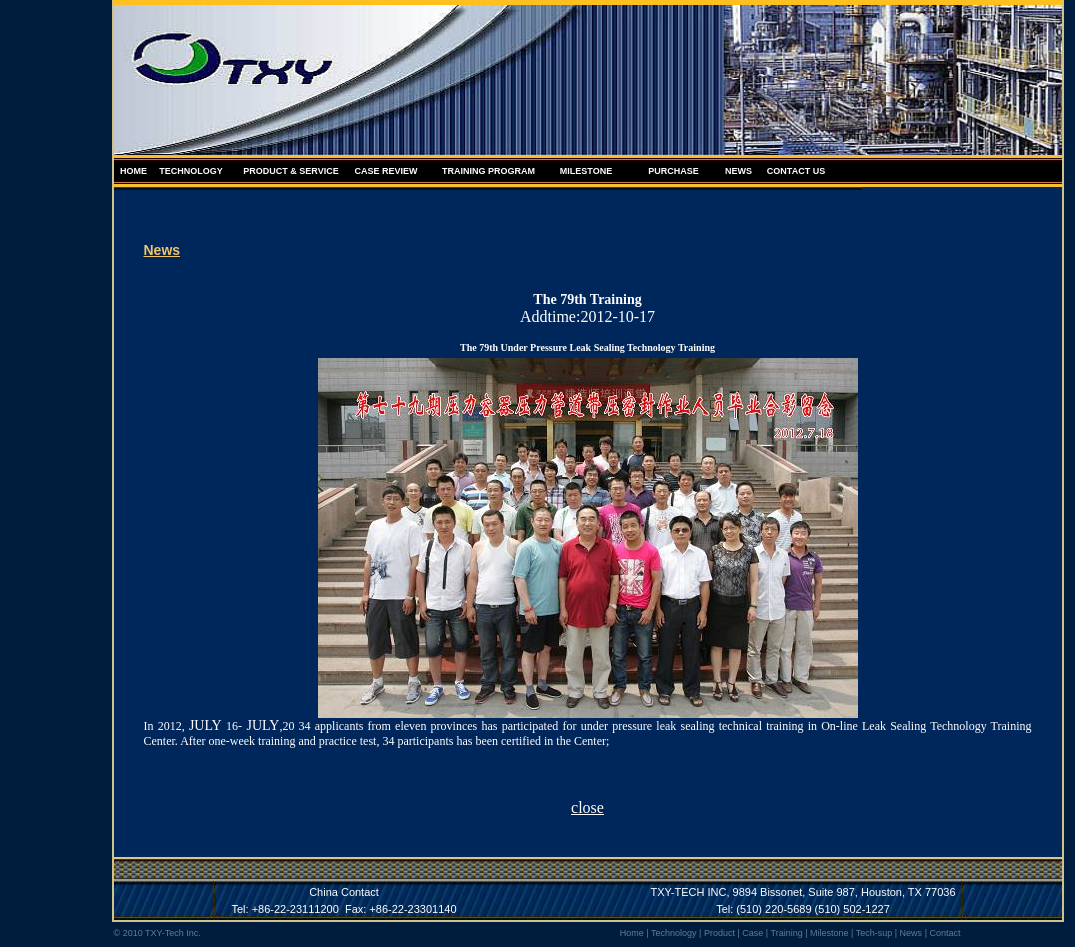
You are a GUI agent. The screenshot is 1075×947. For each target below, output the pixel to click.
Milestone (829, 933)
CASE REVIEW (385, 171)
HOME (133, 171)
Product (719, 933)
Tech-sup (874, 933)
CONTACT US (796, 171)
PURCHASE (673, 171)
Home (632, 933)
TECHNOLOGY (191, 171)
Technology (674, 933)
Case (752, 933)
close (587, 807)
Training (786, 933)
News (911, 933)
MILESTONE (586, 171)
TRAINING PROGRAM (488, 171)
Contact (944, 933)
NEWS (738, 171)
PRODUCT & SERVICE (290, 171)
